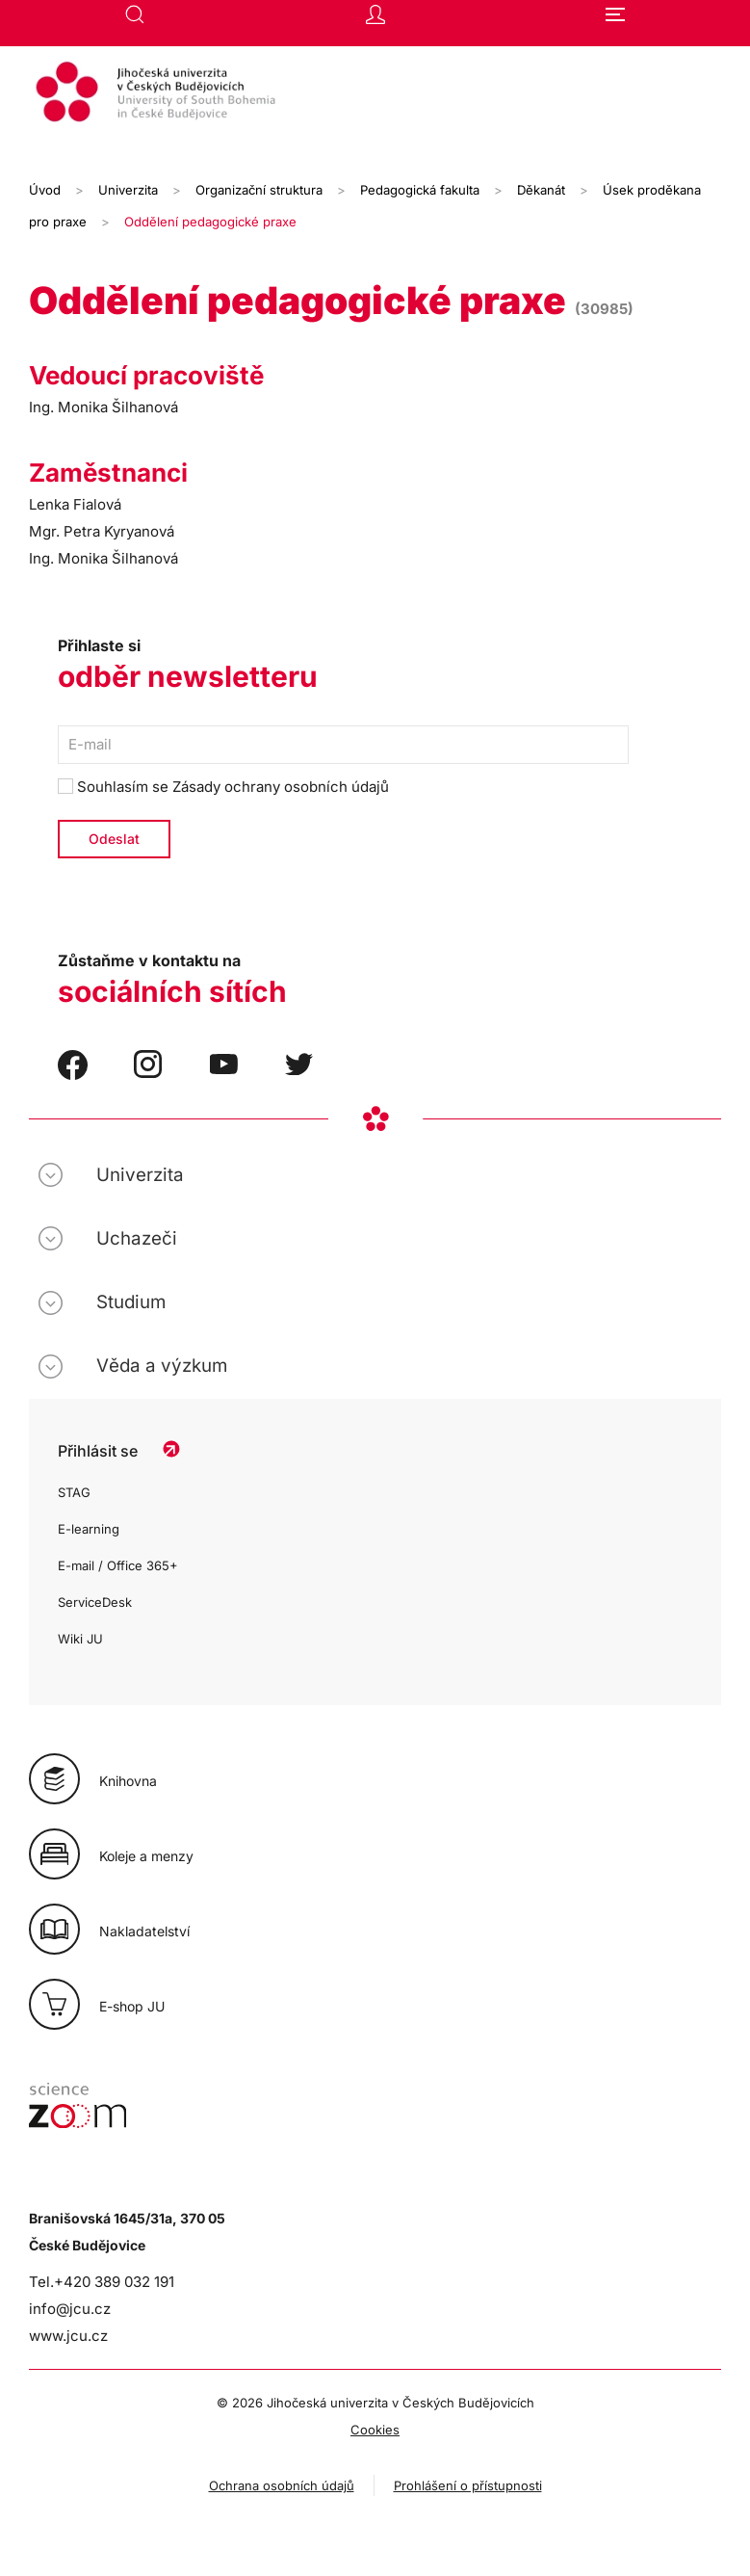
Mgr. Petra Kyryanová (101, 531)
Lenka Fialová (75, 504)
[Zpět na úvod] (375, 94)
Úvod (45, 189)
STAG (74, 1492)
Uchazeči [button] (136, 1238)
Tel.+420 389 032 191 (101, 2282)
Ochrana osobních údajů (281, 2485)
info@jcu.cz (70, 2309)
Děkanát (541, 189)
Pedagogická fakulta (419, 189)
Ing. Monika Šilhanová (103, 407)
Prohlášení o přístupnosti (468, 2485)
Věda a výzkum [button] (161, 1365)
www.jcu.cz (68, 2335)
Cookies (375, 2429)
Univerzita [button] (140, 1175)
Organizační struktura (259, 189)
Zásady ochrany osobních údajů (280, 786)
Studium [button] (131, 1302)
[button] (134, 14)
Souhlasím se (223, 786)
